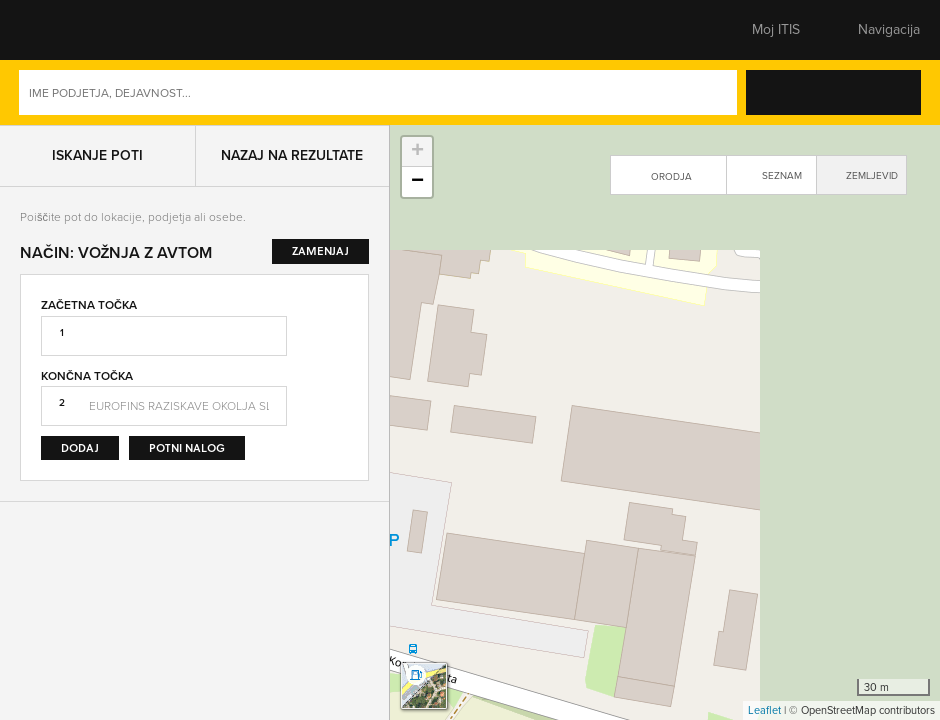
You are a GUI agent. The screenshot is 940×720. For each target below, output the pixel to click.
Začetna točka (89, 305)
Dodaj (80, 447)
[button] (55, 30)
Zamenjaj (333, 378)
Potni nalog (187, 447)
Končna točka (87, 376)
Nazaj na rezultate (292, 155)
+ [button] (417, 152)
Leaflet (764, 710)
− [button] (417, 182)
